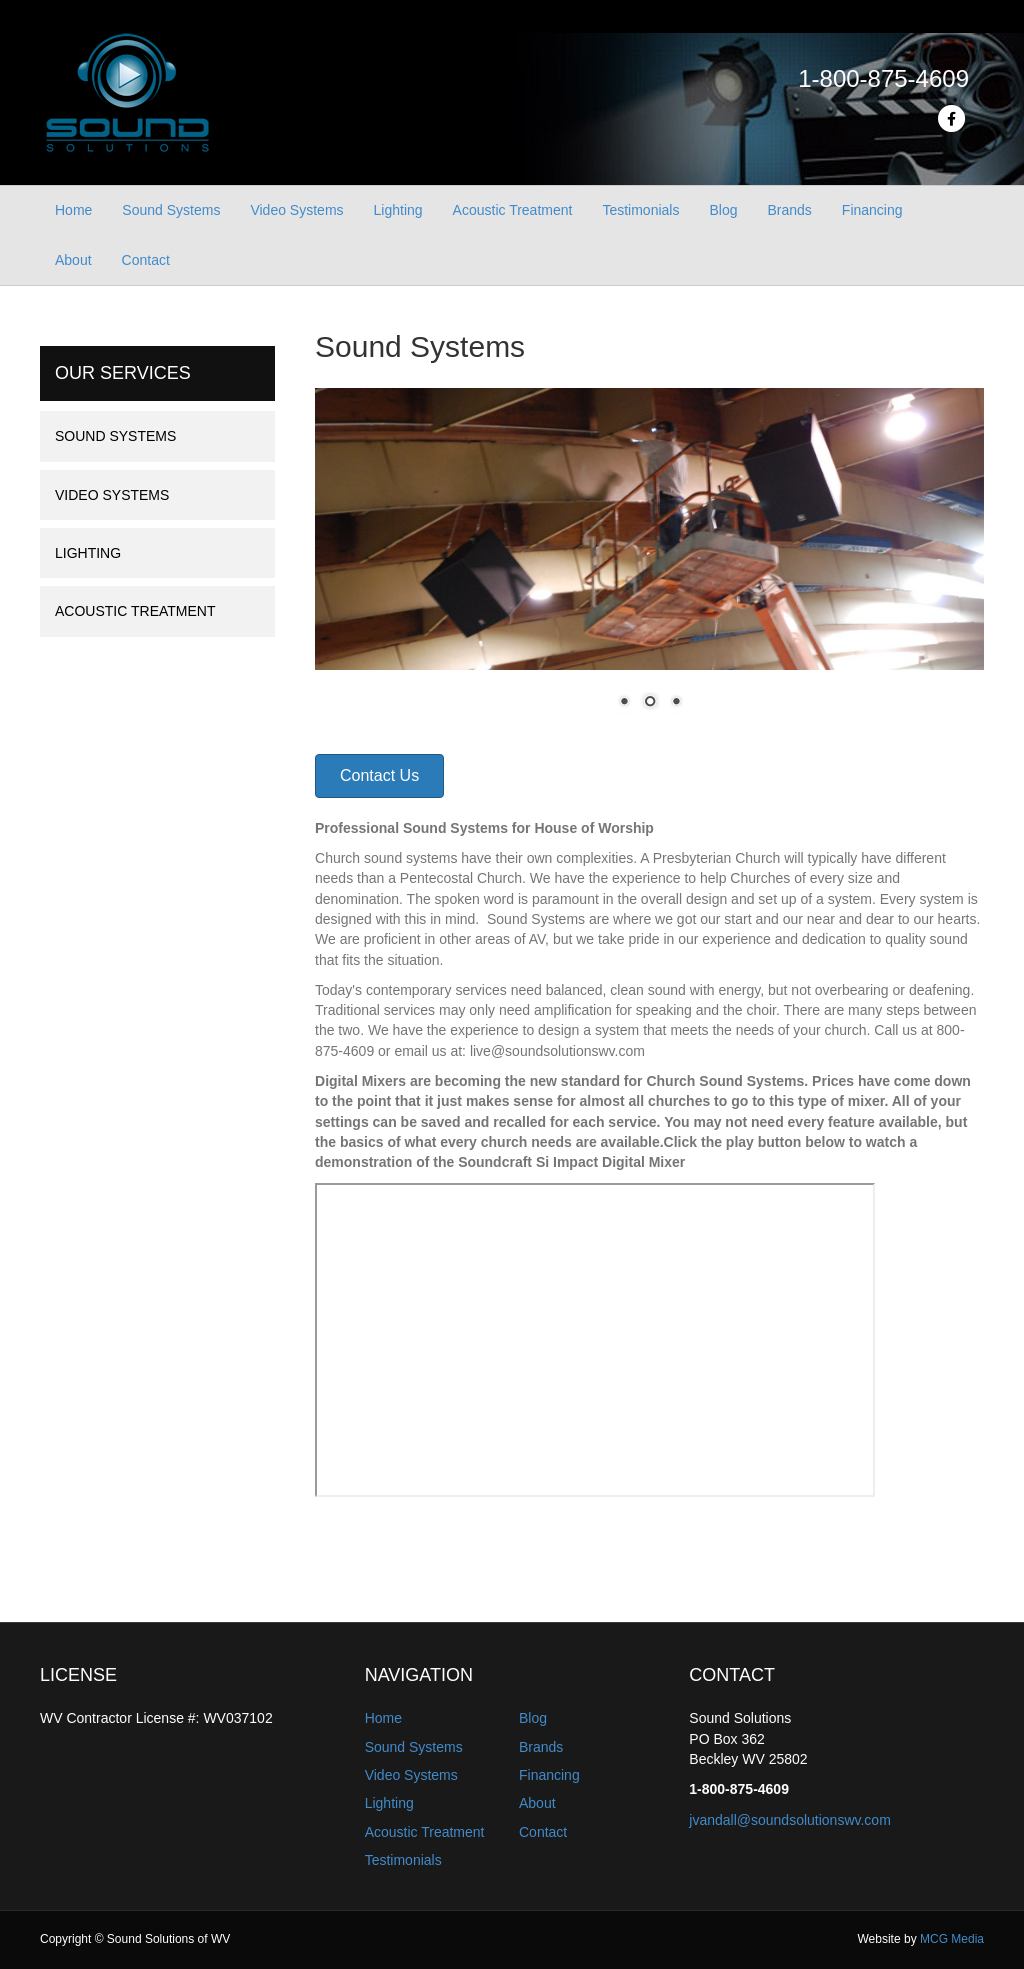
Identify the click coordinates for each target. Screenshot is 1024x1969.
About (73, 260)
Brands (789, 210)
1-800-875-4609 (883, 78)
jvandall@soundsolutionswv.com (790, 1820)
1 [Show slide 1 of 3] (624, 703)
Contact (146, 260)
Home (73, 210)
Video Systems (296, 210)
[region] (649, 561)
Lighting (398, 210)
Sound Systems (171, 210)
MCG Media (952, 1939)
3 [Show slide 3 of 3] (676, 703)
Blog (723, 210)
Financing (872, 210)
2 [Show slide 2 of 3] (650, 703)
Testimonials (640, 210)
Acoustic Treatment (513, 210)
